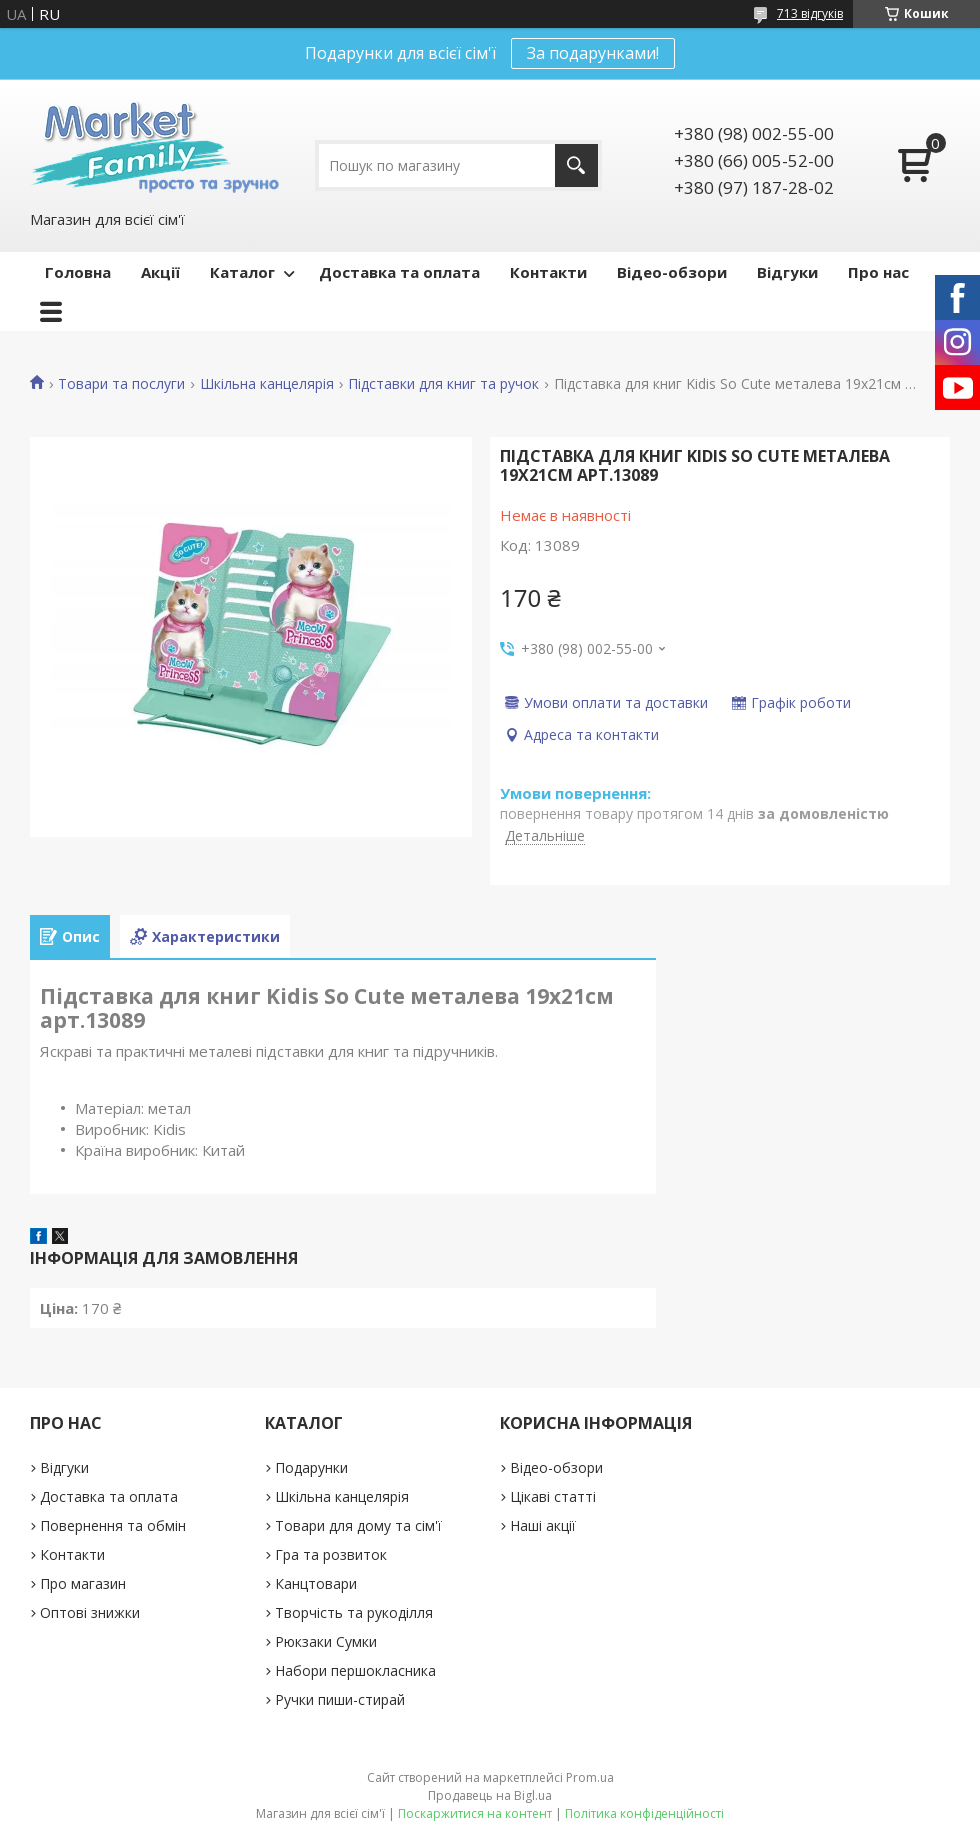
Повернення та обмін (113, 1525)
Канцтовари (316, 1583)
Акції (160, 272)
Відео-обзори (672, 272)
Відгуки (787, 272)
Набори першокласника (355, 1670)
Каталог (242, 272)
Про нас (878, 272)
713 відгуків (810, 13)
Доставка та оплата (399, 272)
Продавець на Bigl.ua (490, 1795)
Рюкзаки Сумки (326, 1641)
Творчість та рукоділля (354, 1612)
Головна (78, 272)
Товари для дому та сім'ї (358, 1525)
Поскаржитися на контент (475, 1813)
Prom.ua (590, 1777)
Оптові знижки (90, 1612)
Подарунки (311, 1467)
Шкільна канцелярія (267, 384)
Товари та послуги (121, 384)
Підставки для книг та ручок (443, 384)
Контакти (548, 272)
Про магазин (83, 1583)
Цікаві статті (553, 1496)
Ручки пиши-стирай (340, 1699)
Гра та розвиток (331, 1554)
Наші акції (543, 1525)
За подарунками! (593, 53)
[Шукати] (576, 165)
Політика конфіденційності (644, 1813)
